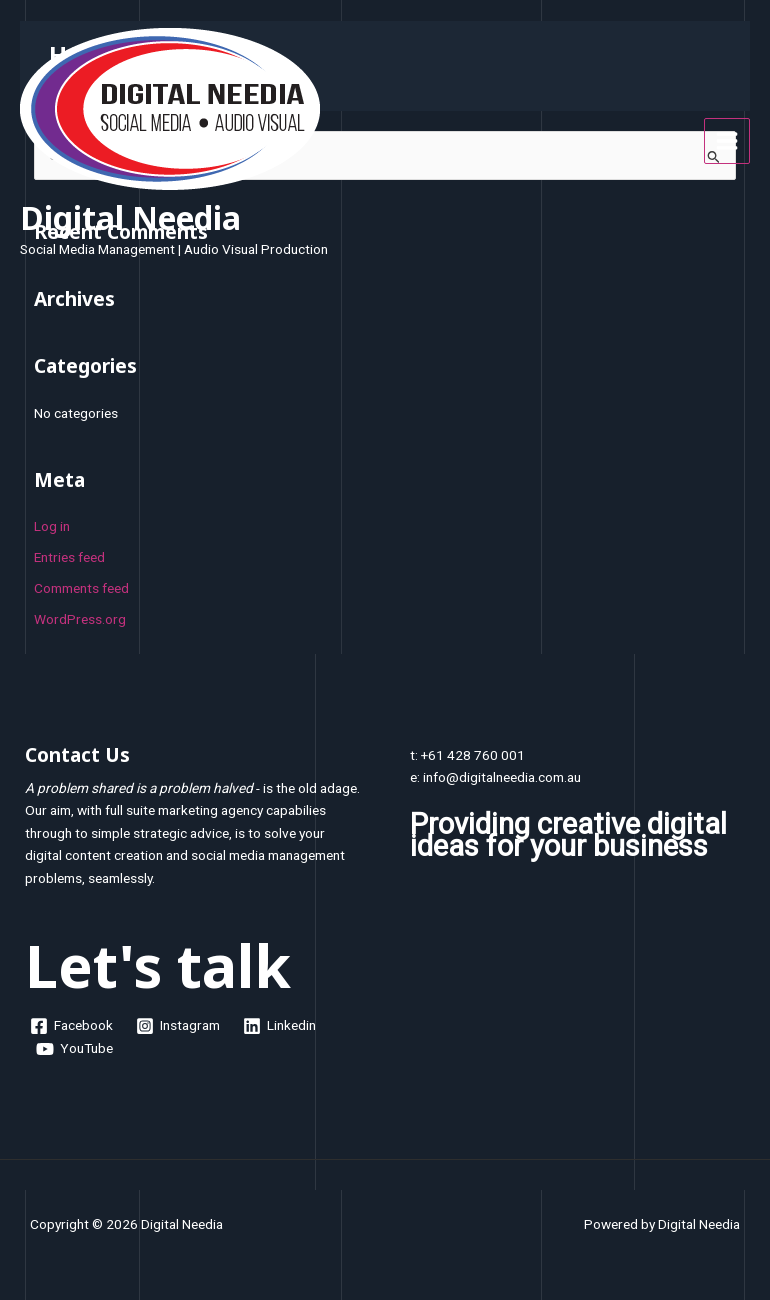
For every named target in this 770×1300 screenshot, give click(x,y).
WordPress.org (80, 619)
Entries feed (69, 557)
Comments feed (81, 588)
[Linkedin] (280, 1026)
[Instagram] (178, 1026)
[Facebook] (72, 1026)
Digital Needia (130, 217)
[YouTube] (75, 1049)
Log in (52, 526)
